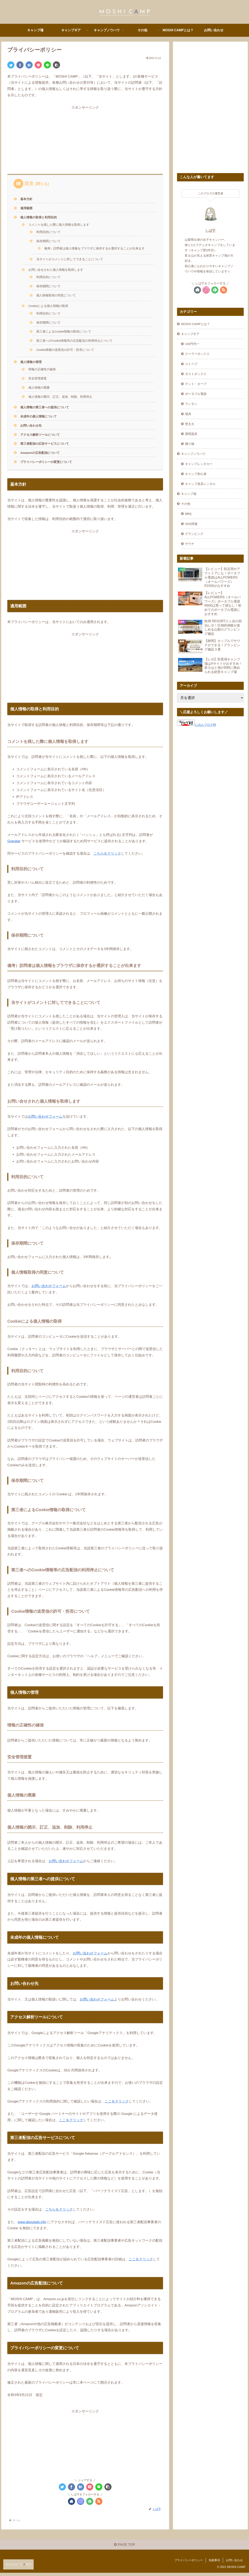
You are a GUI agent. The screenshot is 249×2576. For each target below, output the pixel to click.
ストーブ (191, 364)
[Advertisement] (46, 139)
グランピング (194, 535)
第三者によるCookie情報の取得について (64, 333)
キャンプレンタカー (199, 464)
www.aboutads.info (32, 2225)
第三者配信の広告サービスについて (44, 446)
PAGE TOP (124, 2548)
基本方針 (26, 199)
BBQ (188, 515)
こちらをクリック (107, 856)
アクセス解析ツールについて (40, 437)
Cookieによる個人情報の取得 (49, 307)
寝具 (188, 414)
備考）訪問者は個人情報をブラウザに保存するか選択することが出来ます (95, 249)
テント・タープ (195, 384)
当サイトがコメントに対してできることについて (69, 259)
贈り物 (189, 444)
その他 (185, 505)
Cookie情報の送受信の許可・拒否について (65, 351)
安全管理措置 (38, 380)
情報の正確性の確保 (42, 371)
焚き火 (189, 424)
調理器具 (191, 434)
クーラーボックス (197, 354)
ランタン (191, 404)
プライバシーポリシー (188, 2563)
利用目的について (48, 232)
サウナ (189, 545)
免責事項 (214, 2563)
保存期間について (48, 241)
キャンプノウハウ (193, 454)
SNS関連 (191, 525)
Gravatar (14, 844)
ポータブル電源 (195, 394)
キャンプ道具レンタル (200, 485)
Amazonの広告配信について (40, 455)
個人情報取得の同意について (56, 296)
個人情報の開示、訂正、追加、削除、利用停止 (60, 399)
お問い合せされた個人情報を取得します (56, 270)
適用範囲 (26, 208)
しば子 (210, 231)
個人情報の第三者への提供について (44, 409)
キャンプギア (190, 334)
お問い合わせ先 (31, 428)
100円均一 (192, 344)
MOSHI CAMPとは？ (195, 324)
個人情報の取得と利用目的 (38, 217)
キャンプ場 (188, 495)
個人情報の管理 (31, 363)
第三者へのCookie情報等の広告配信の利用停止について (74, 342)
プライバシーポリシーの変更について (46, 465)
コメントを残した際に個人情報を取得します (59, 225)
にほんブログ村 (196, 726)
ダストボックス (195, 374)
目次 (29, 183)
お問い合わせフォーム (45, 1120)
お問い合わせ (234, 2563)
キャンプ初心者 (195, 475)
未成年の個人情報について (38, 418)
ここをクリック (117, 2104)
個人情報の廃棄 (39, 389)
